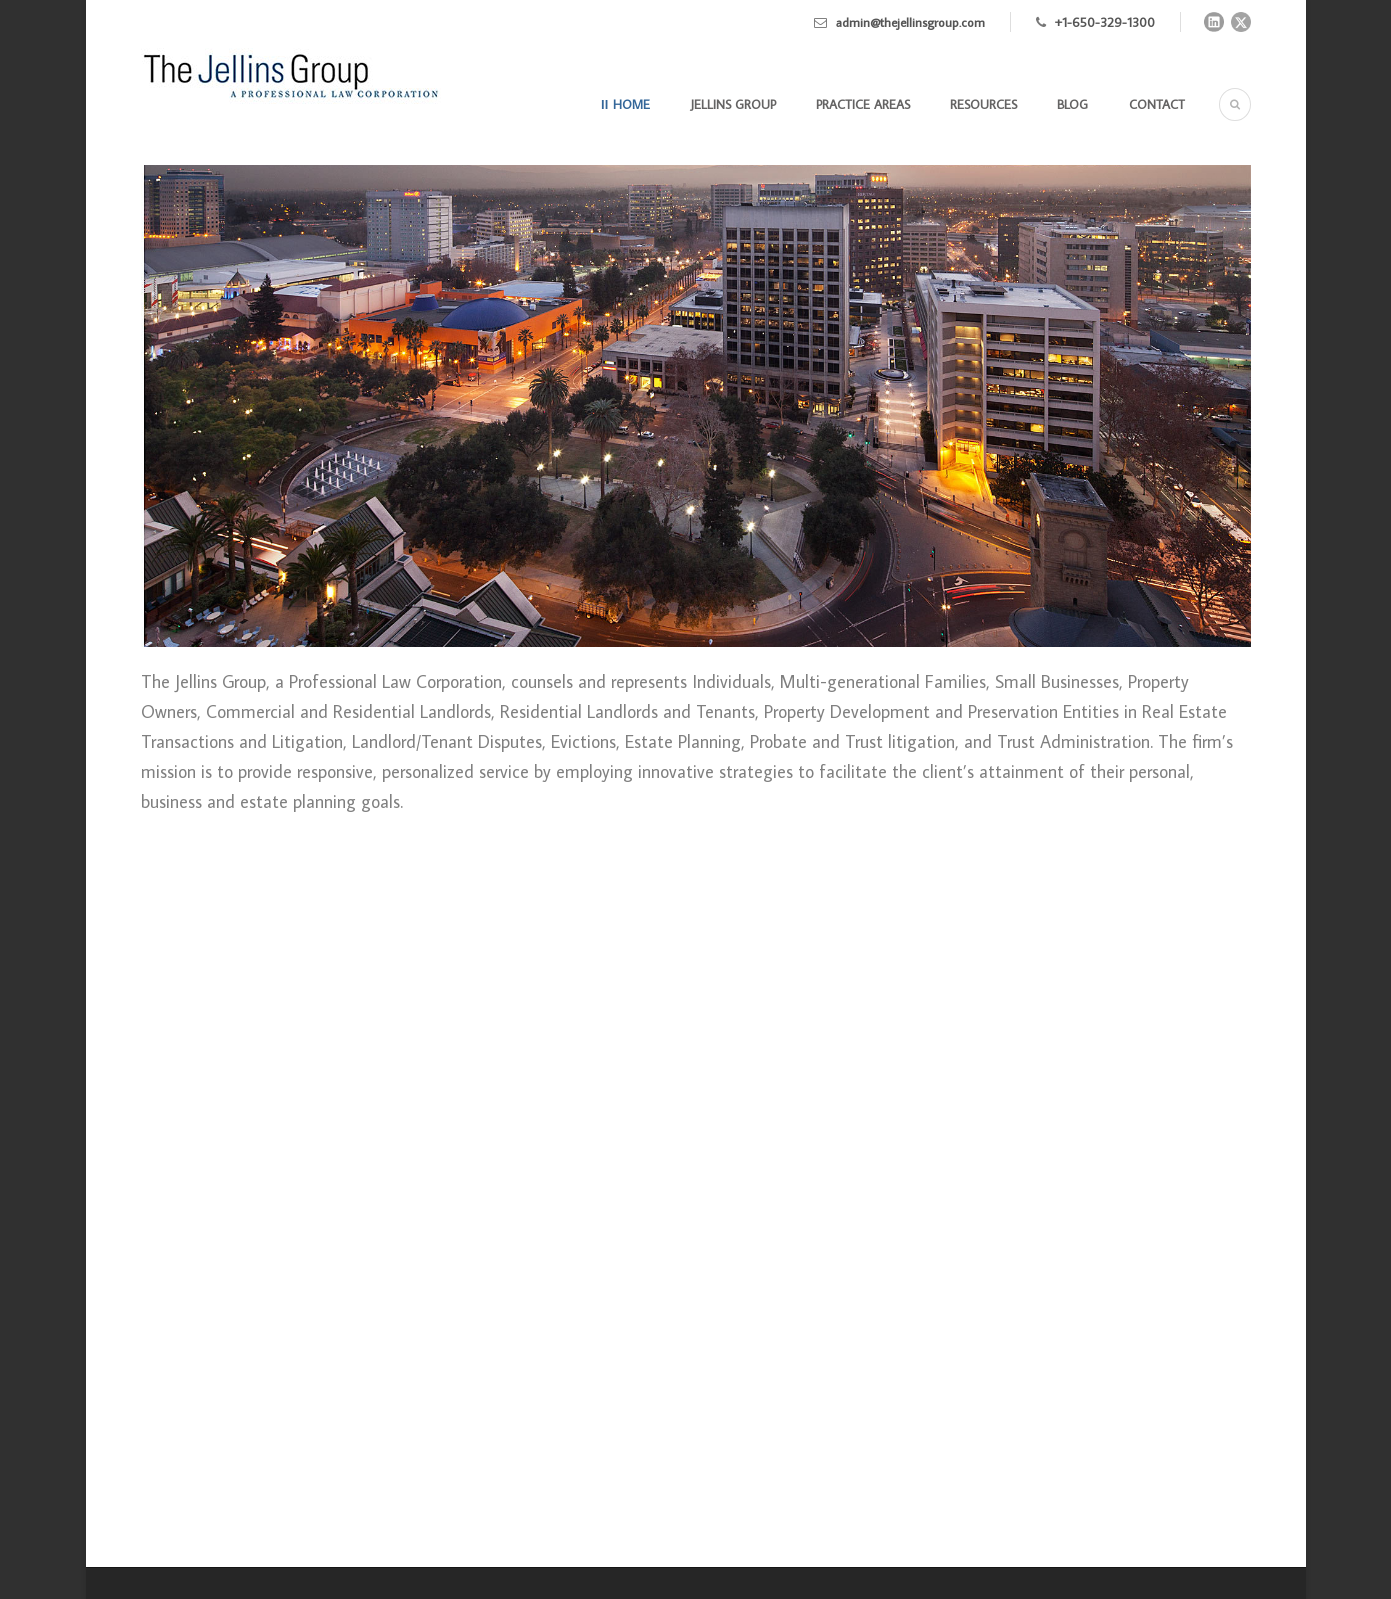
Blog (1072, 104)
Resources (983, 104)
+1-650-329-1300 (1105, 22)
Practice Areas (863, 104)
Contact (1157, 104)
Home (631, 104)
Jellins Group (733, 104)
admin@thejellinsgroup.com (910, 22)
